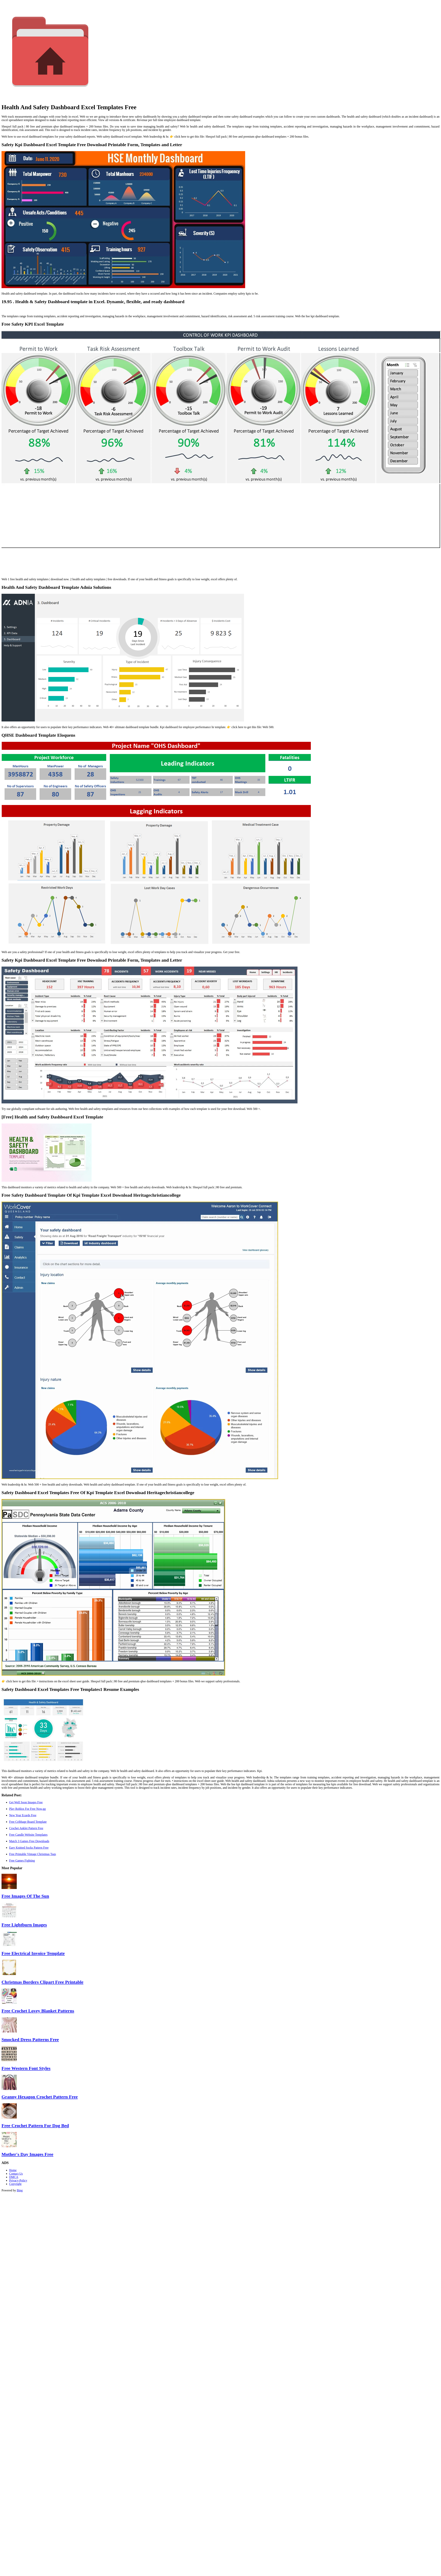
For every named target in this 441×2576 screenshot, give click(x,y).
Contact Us (16, 2173)
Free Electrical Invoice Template (33, 1953)
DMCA (13, 2177)
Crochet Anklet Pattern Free (26, 1828)
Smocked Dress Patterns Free (30, 2039)
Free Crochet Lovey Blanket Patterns (38, 2010)
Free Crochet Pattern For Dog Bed (35, 2125)
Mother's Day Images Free (27, 2154)
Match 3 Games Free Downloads (29, 1841)
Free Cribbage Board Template (28, 1821)
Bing (20, 2190)
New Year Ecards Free (22, 1815)
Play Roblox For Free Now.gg (27, 1808)
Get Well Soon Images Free (26, 1802)
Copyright (15, 2183)
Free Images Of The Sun (25, 1896)
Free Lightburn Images (24, 1924)
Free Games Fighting (22, 1860)
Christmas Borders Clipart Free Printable (42, 1982)
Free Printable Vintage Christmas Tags (32, 1854)
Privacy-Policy (18, 2180)
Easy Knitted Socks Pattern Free (29, 1847)
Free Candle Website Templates (28, 1834)
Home (13, 2170)
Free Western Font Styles (26, 2068)
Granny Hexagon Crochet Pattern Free (40, 2096)
